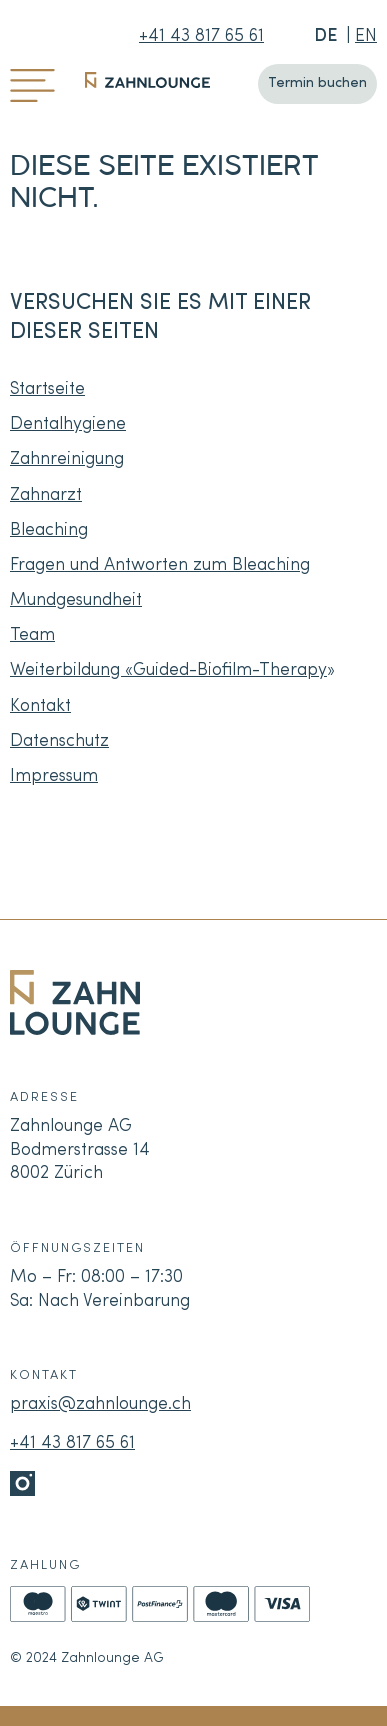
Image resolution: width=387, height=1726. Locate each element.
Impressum (54, 776)
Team (32, 635)
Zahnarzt (46, 495)
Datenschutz (59, 741)
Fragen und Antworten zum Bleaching (160, 565)
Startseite (47, 389)
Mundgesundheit (76, 600)
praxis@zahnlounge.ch (100, 1404)
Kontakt (40, 706)
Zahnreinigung (67, 459)
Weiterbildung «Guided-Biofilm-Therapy (168, 670)
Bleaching (49, 530)
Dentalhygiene (68, 424)
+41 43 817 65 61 (201, 36)
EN (366, 36)
